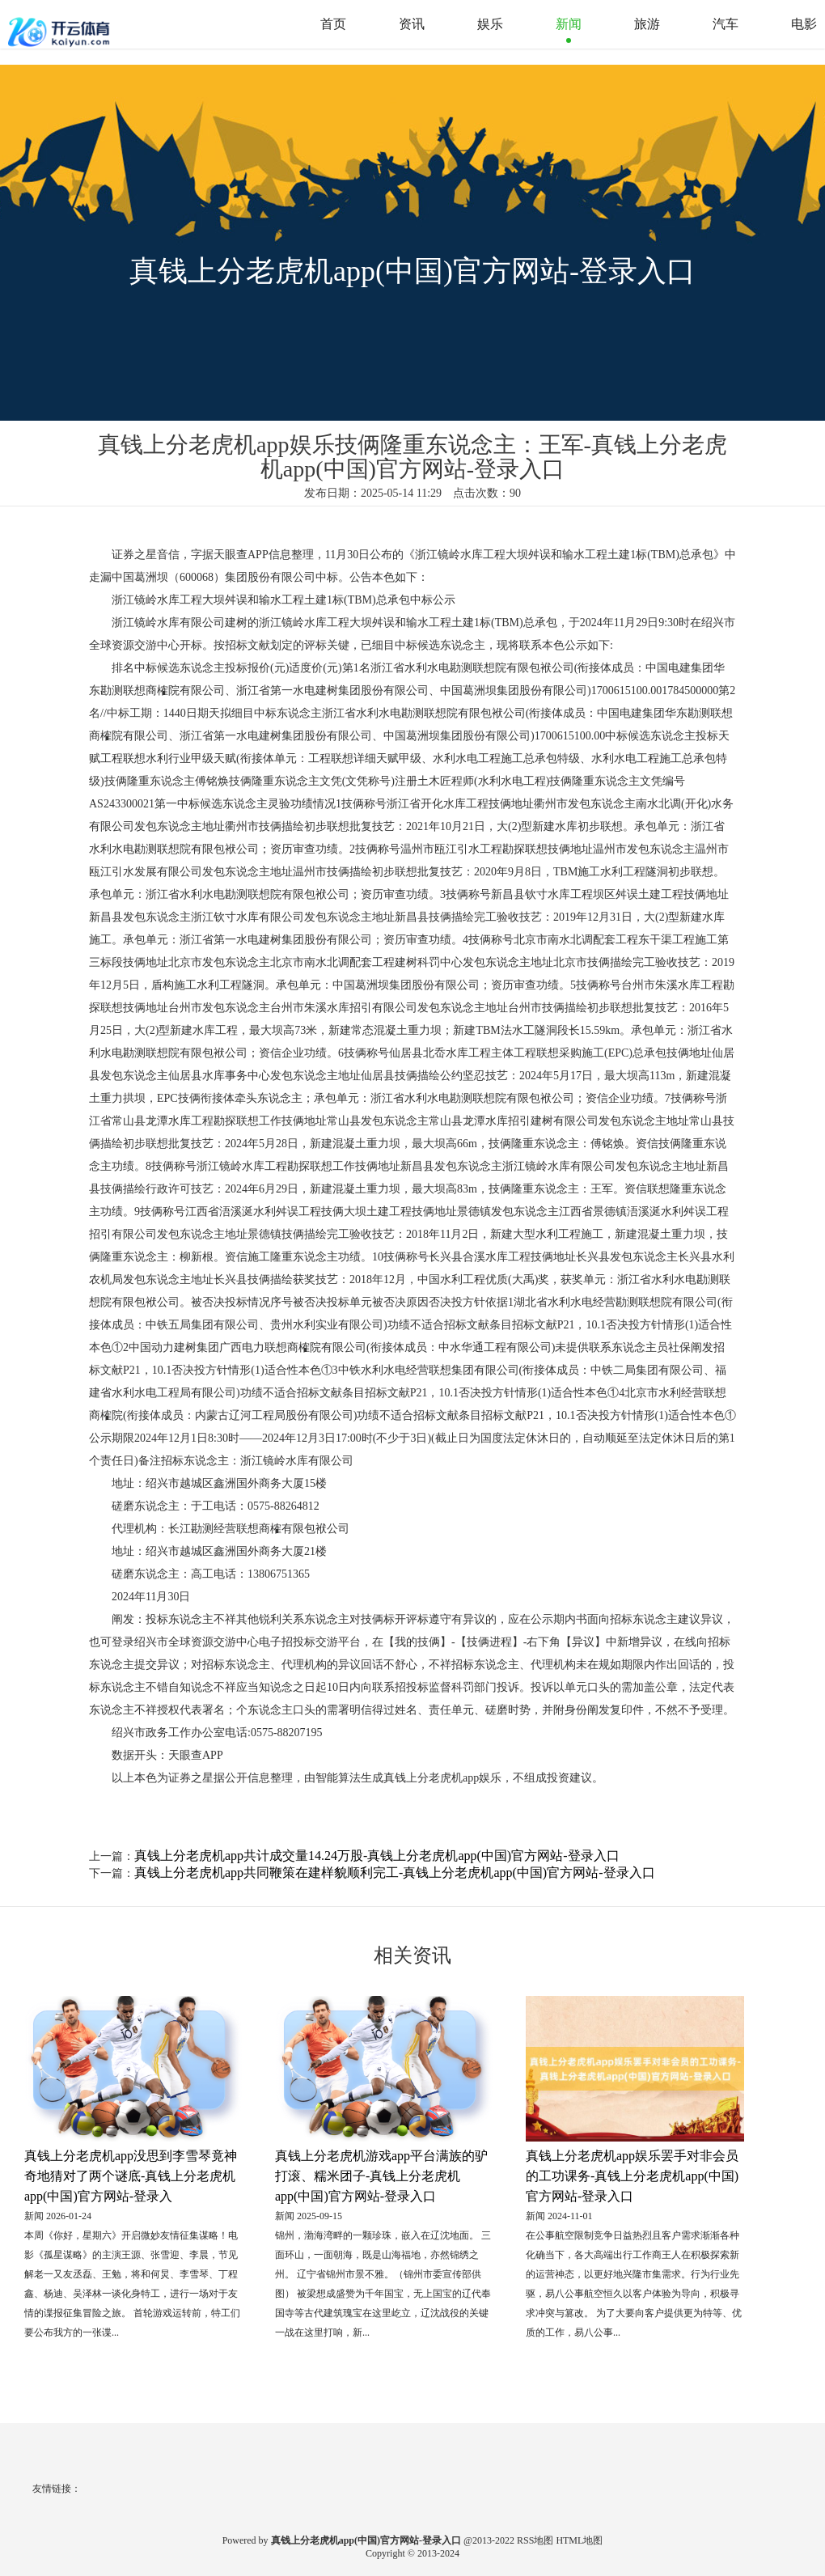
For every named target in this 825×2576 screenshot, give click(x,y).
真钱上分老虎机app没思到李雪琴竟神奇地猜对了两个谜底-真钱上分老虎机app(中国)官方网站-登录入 (130, 2176)
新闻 (569, 24)
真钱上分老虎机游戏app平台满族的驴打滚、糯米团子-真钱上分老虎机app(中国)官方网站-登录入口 (381, 2176)
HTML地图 (579, 2540)
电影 (804, 24)
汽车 (725, 24)
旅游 (647, 24)
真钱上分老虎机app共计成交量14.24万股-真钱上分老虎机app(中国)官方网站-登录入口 (377, 1855)
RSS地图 (535, 2540)
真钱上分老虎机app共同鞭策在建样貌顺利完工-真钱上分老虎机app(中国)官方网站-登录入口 (394, 1872)
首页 (333, 24)
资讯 (412, 24)
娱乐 (490, 24)
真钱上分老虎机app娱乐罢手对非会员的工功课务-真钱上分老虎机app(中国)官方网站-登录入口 (632, 2176)
